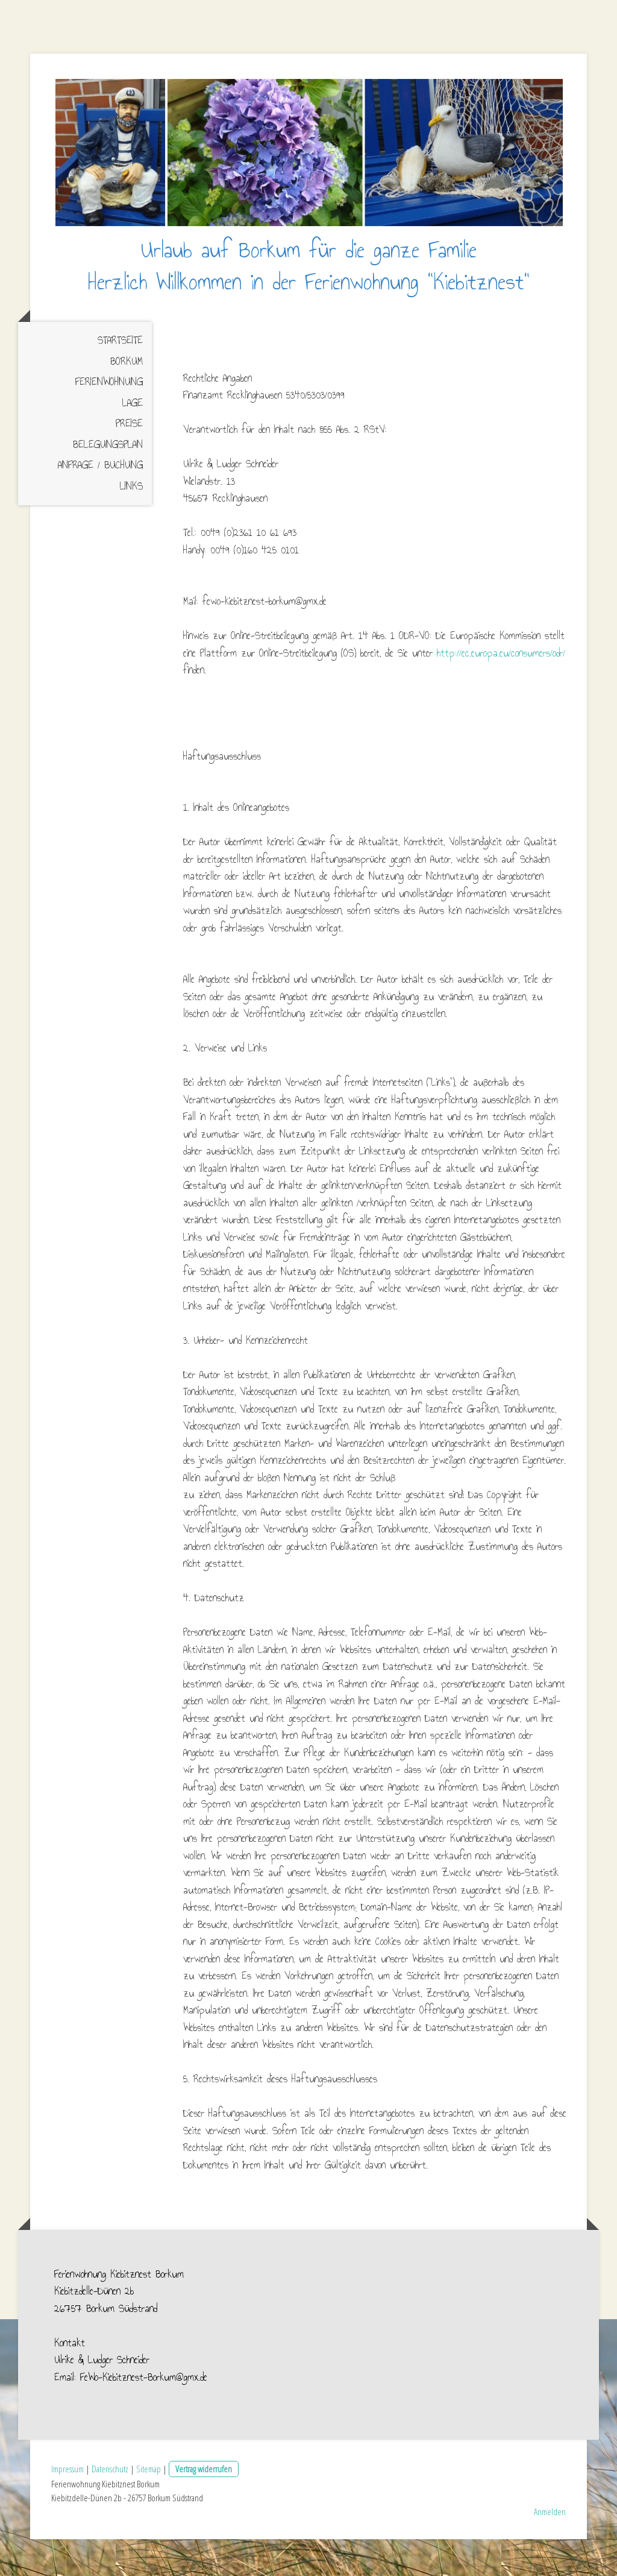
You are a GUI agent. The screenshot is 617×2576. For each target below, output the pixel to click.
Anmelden (550, 2548)
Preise (129, 460)
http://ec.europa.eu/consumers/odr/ (501, 689)
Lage (132, 439)
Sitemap (148, 2505)
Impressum (67, 2505)
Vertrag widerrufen (203, 2505)
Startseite (120, 377)
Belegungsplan (108, 481)
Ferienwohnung (109, 419)
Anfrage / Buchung (100, 502)
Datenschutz (110, 2505)
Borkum (126, 397)
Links (131, 522)
